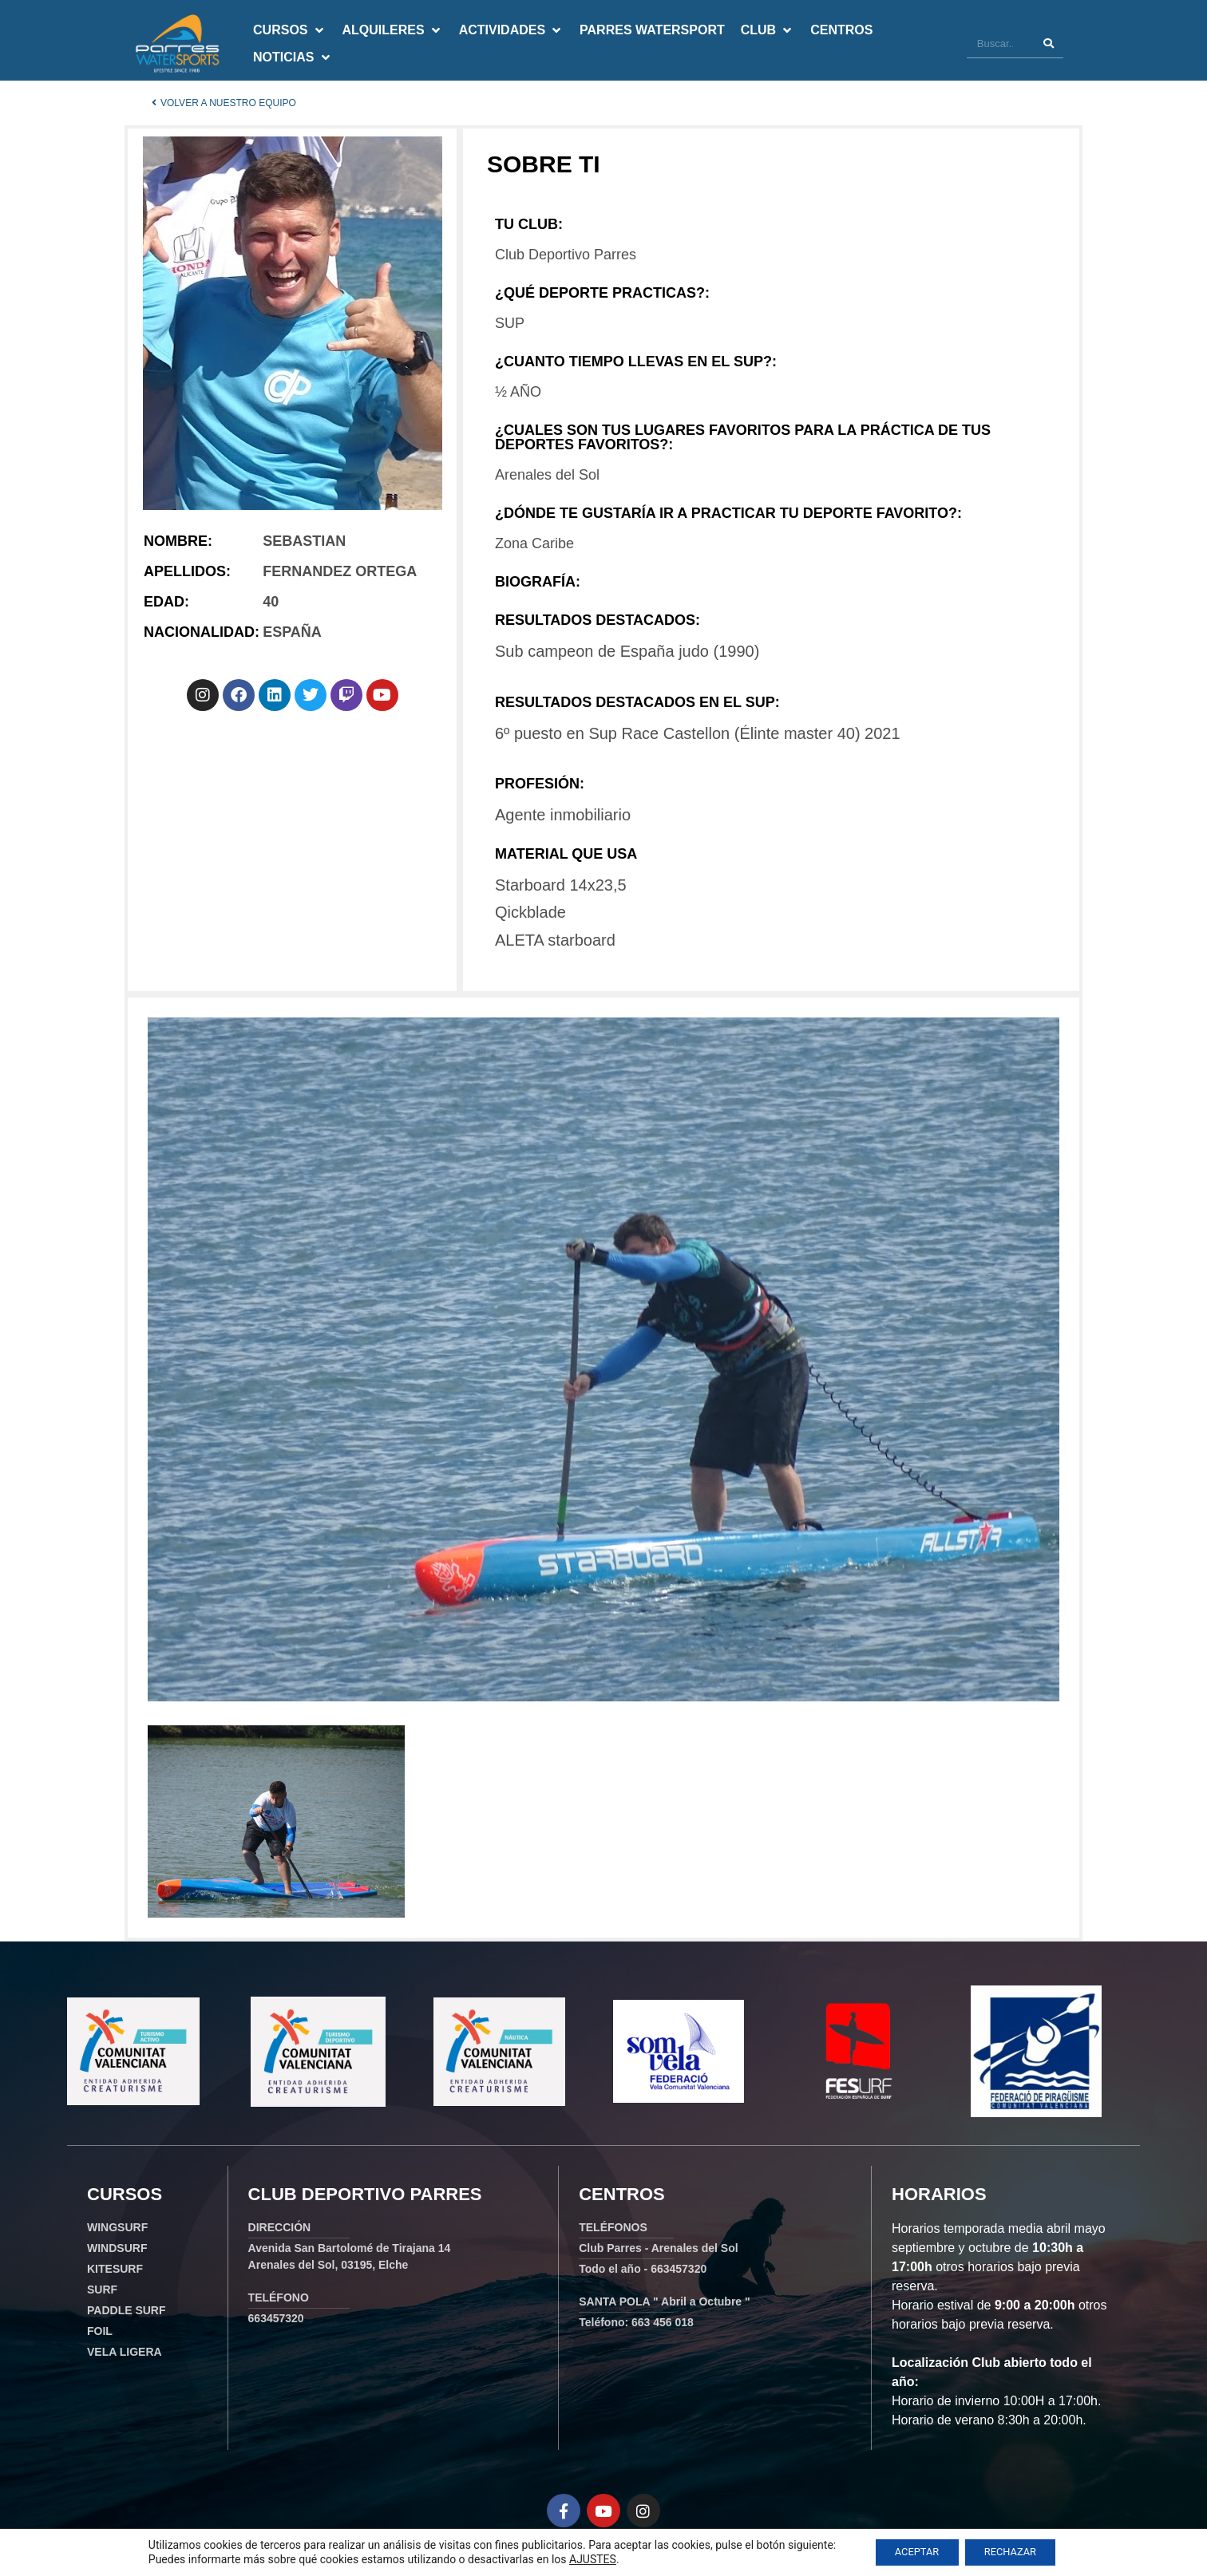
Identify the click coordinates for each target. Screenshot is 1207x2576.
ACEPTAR (910, 2551)
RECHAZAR (1016, 2551)
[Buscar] (1048, 43)
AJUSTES (579, 2558)
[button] (289, 30)
